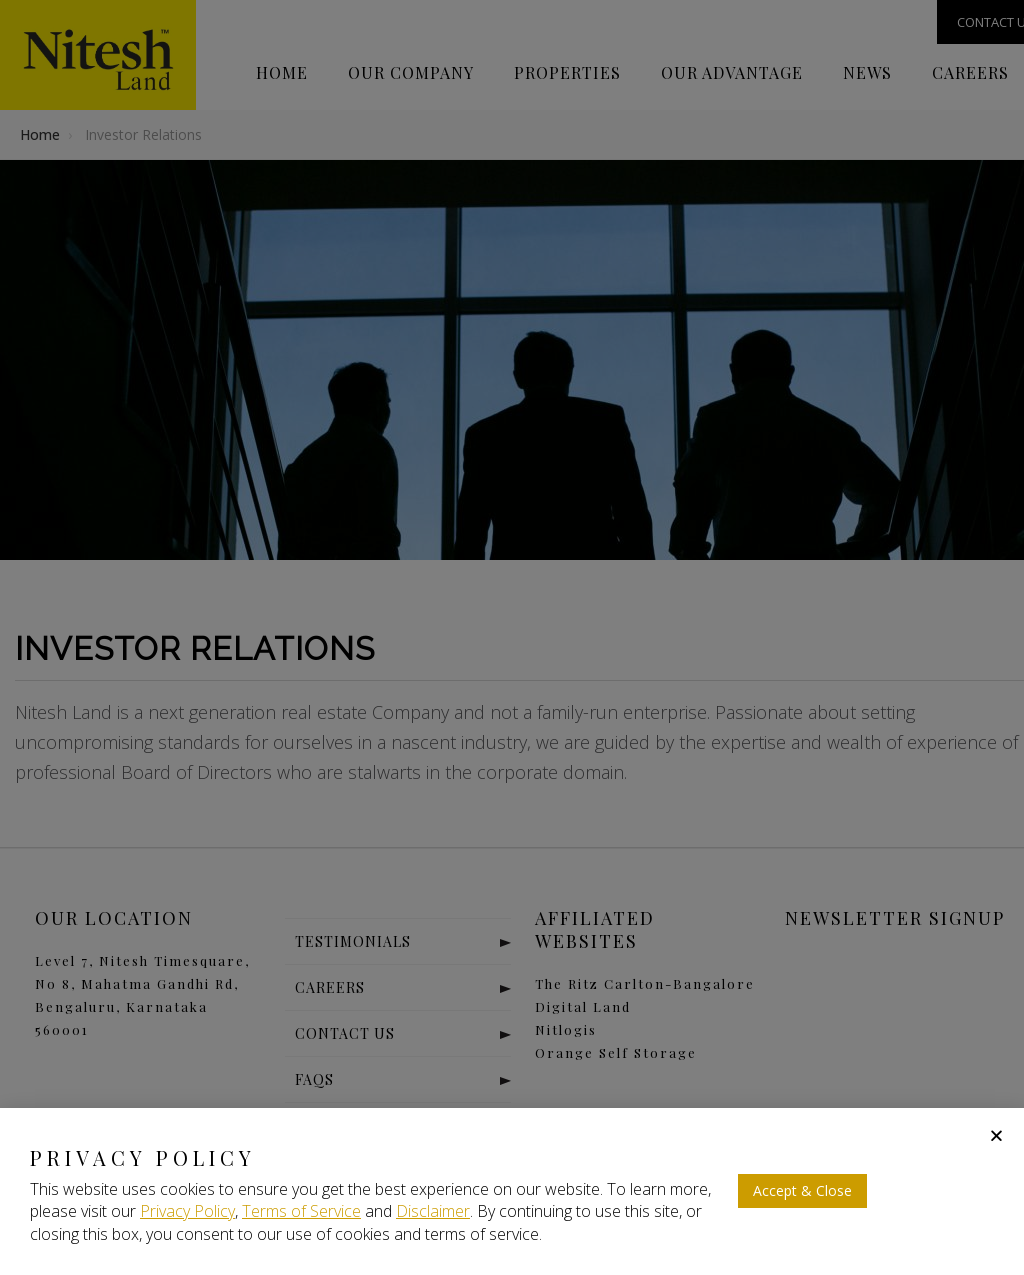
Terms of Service (301, 1211)
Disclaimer (433, 1211)
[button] (996, 1135)
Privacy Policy (187, 1211)
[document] (512, 637)
